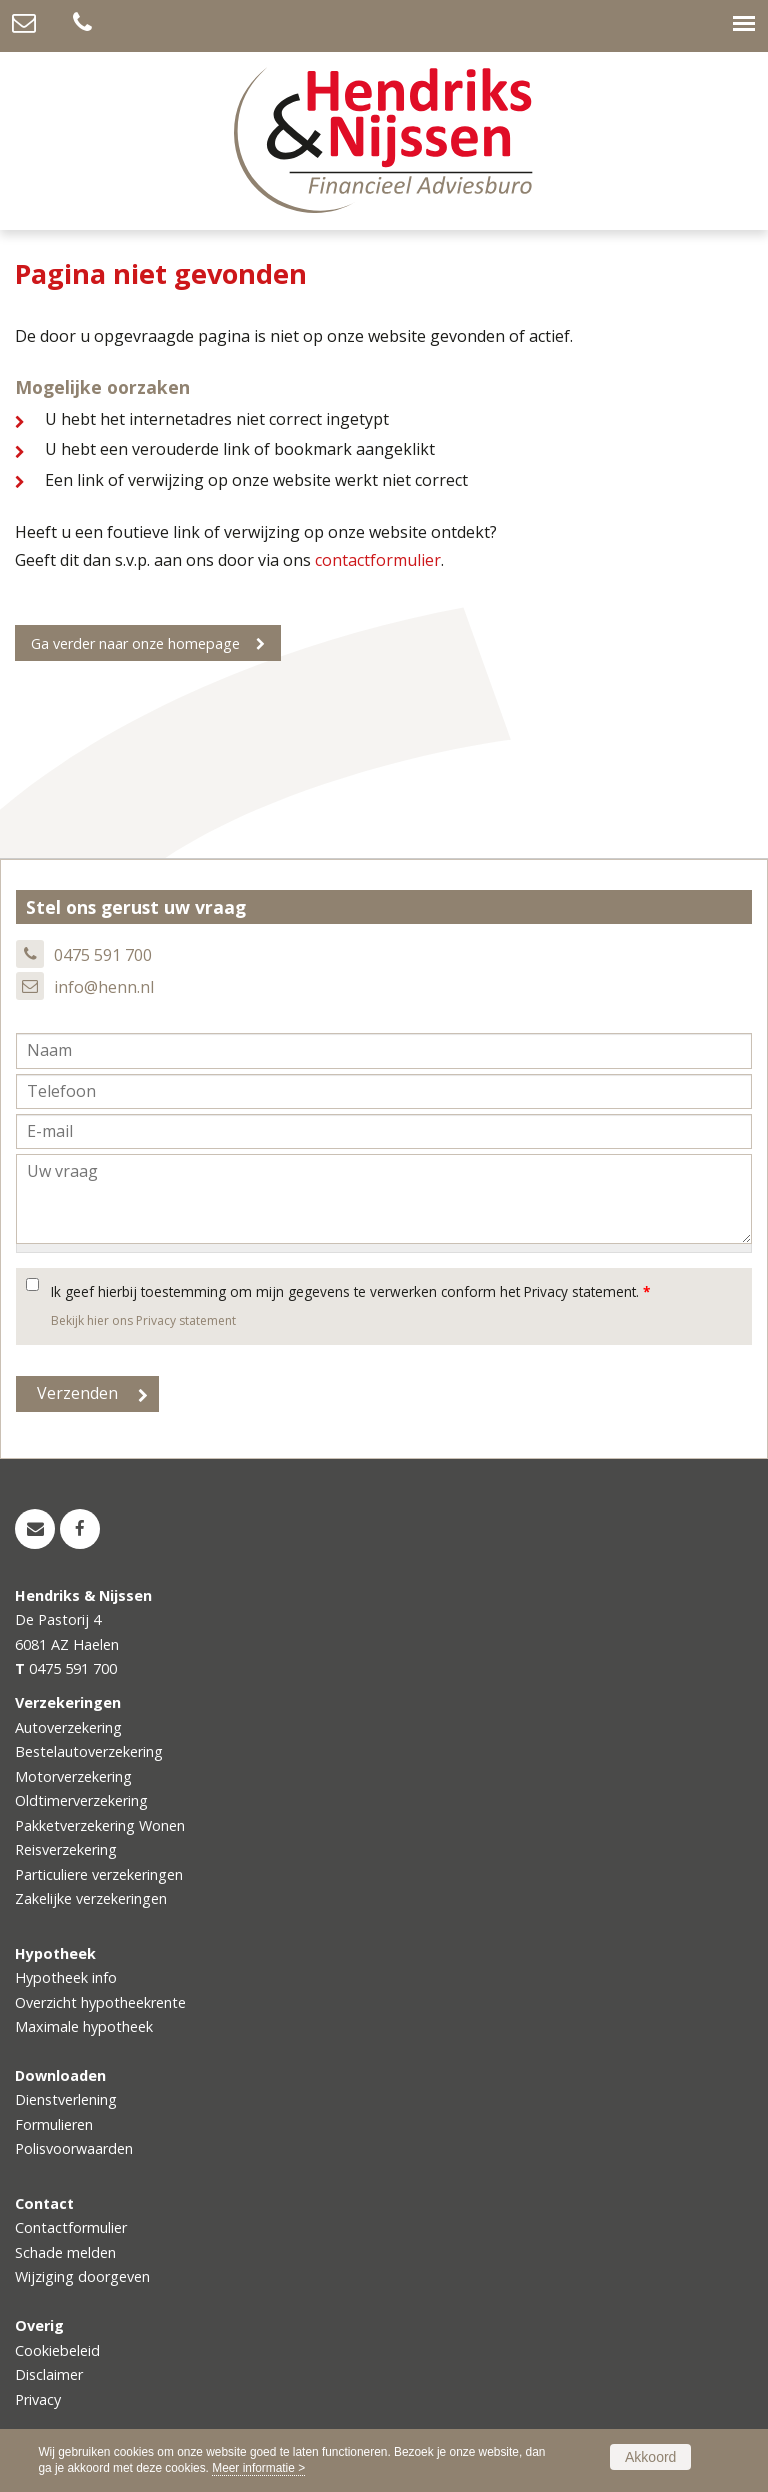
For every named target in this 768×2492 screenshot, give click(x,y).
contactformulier (378, 560)
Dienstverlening (66, 2099)
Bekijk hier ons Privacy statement (143, 1320)
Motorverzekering (73, 1776)
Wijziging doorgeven (82, 2276)
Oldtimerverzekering (81, 1800)
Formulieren (54, 2124)
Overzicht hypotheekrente (100, 2002)
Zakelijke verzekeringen (91, 1898)
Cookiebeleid (57, 2350)
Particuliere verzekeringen (99, 1874)
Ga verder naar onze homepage (135, 643)
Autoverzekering (68, 1727)
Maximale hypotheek (84, 2026)
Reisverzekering (66, 1849)
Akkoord (650, 2457)
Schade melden (65, 2252)
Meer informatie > (258, 2468)
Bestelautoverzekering (89, 1751)
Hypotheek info (66, 1977)
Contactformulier (71, 2227)
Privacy (38, 2399)
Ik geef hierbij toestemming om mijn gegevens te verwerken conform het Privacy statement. (350, 1291)
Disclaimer (49, 2374)
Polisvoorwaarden (74, 2148)
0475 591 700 (103, 955)
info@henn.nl (104, 987)
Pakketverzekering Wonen (100, 1825)
